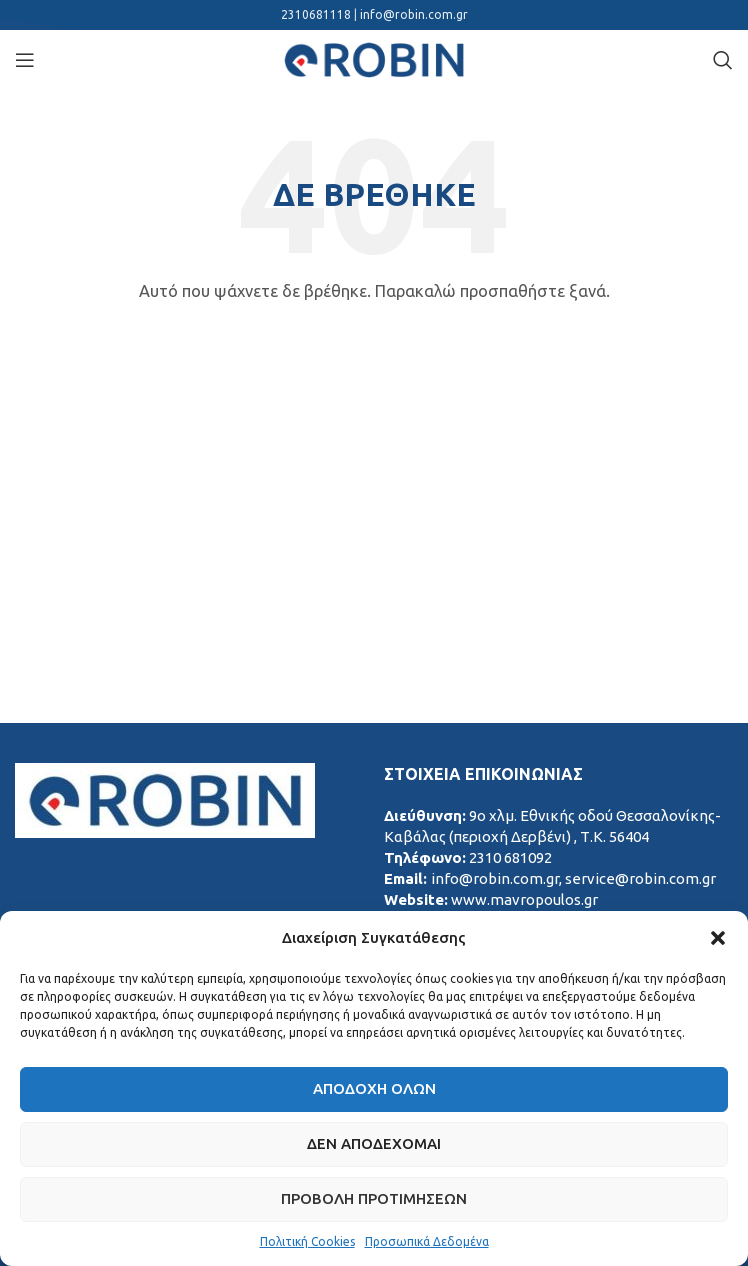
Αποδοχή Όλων (374, 1088)
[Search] (723, 60)
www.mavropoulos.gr (524, 899)
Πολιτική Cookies (307, 1241)
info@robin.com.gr (414, 14)
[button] (718, 938)
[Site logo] (374, 58)
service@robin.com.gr (640, 878)
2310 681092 (510, 857)
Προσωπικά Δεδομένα (427, 1241)
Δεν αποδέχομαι (374, 1143)
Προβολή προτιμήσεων (374, 1198)
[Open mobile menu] (25, 60)
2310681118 (317, 14)
